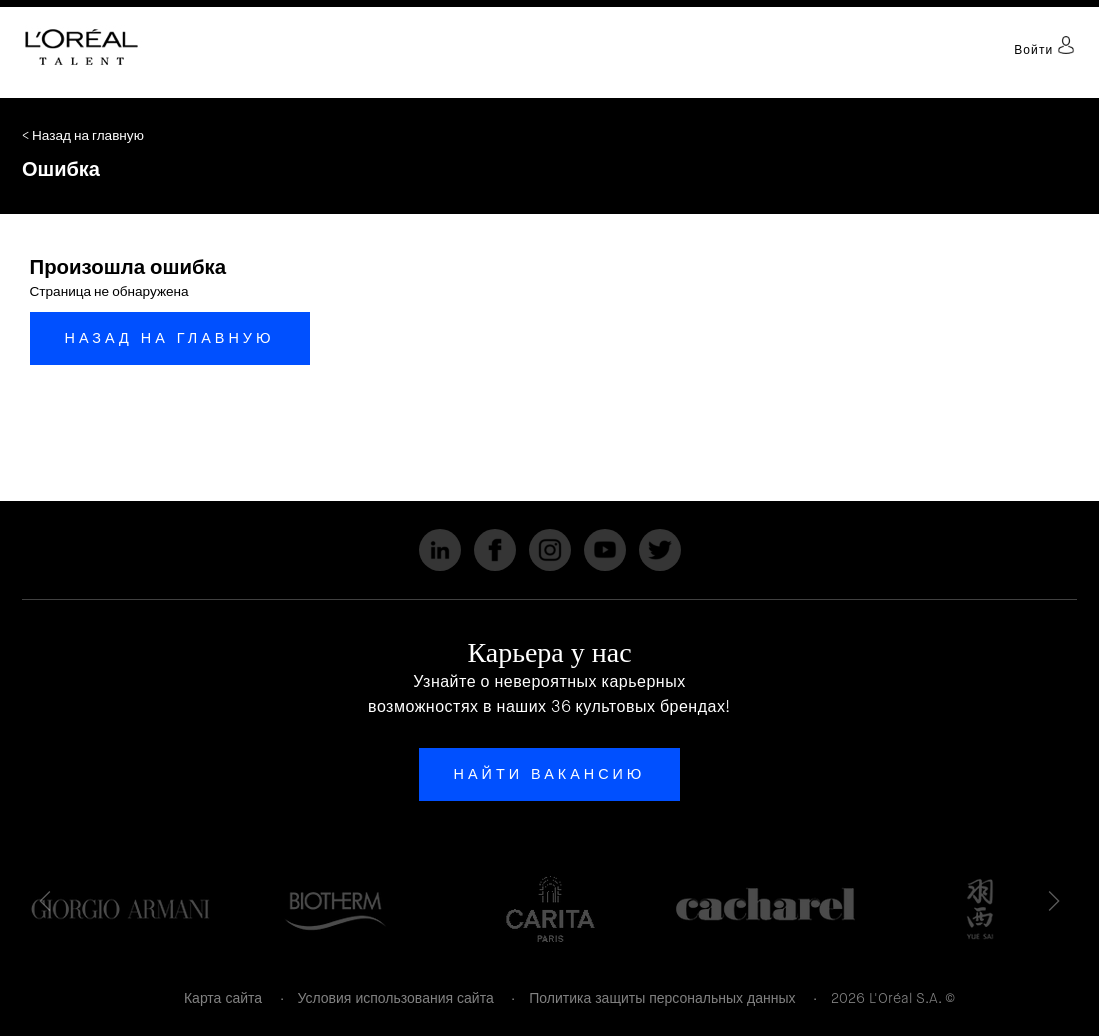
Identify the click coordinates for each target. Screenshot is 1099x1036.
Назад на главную (170, 338)
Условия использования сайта (396, 998)
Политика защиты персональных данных (662, 998)
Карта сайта (223, 998)
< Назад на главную (83, 135)
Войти (1044, 50)
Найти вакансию (550, 774)
